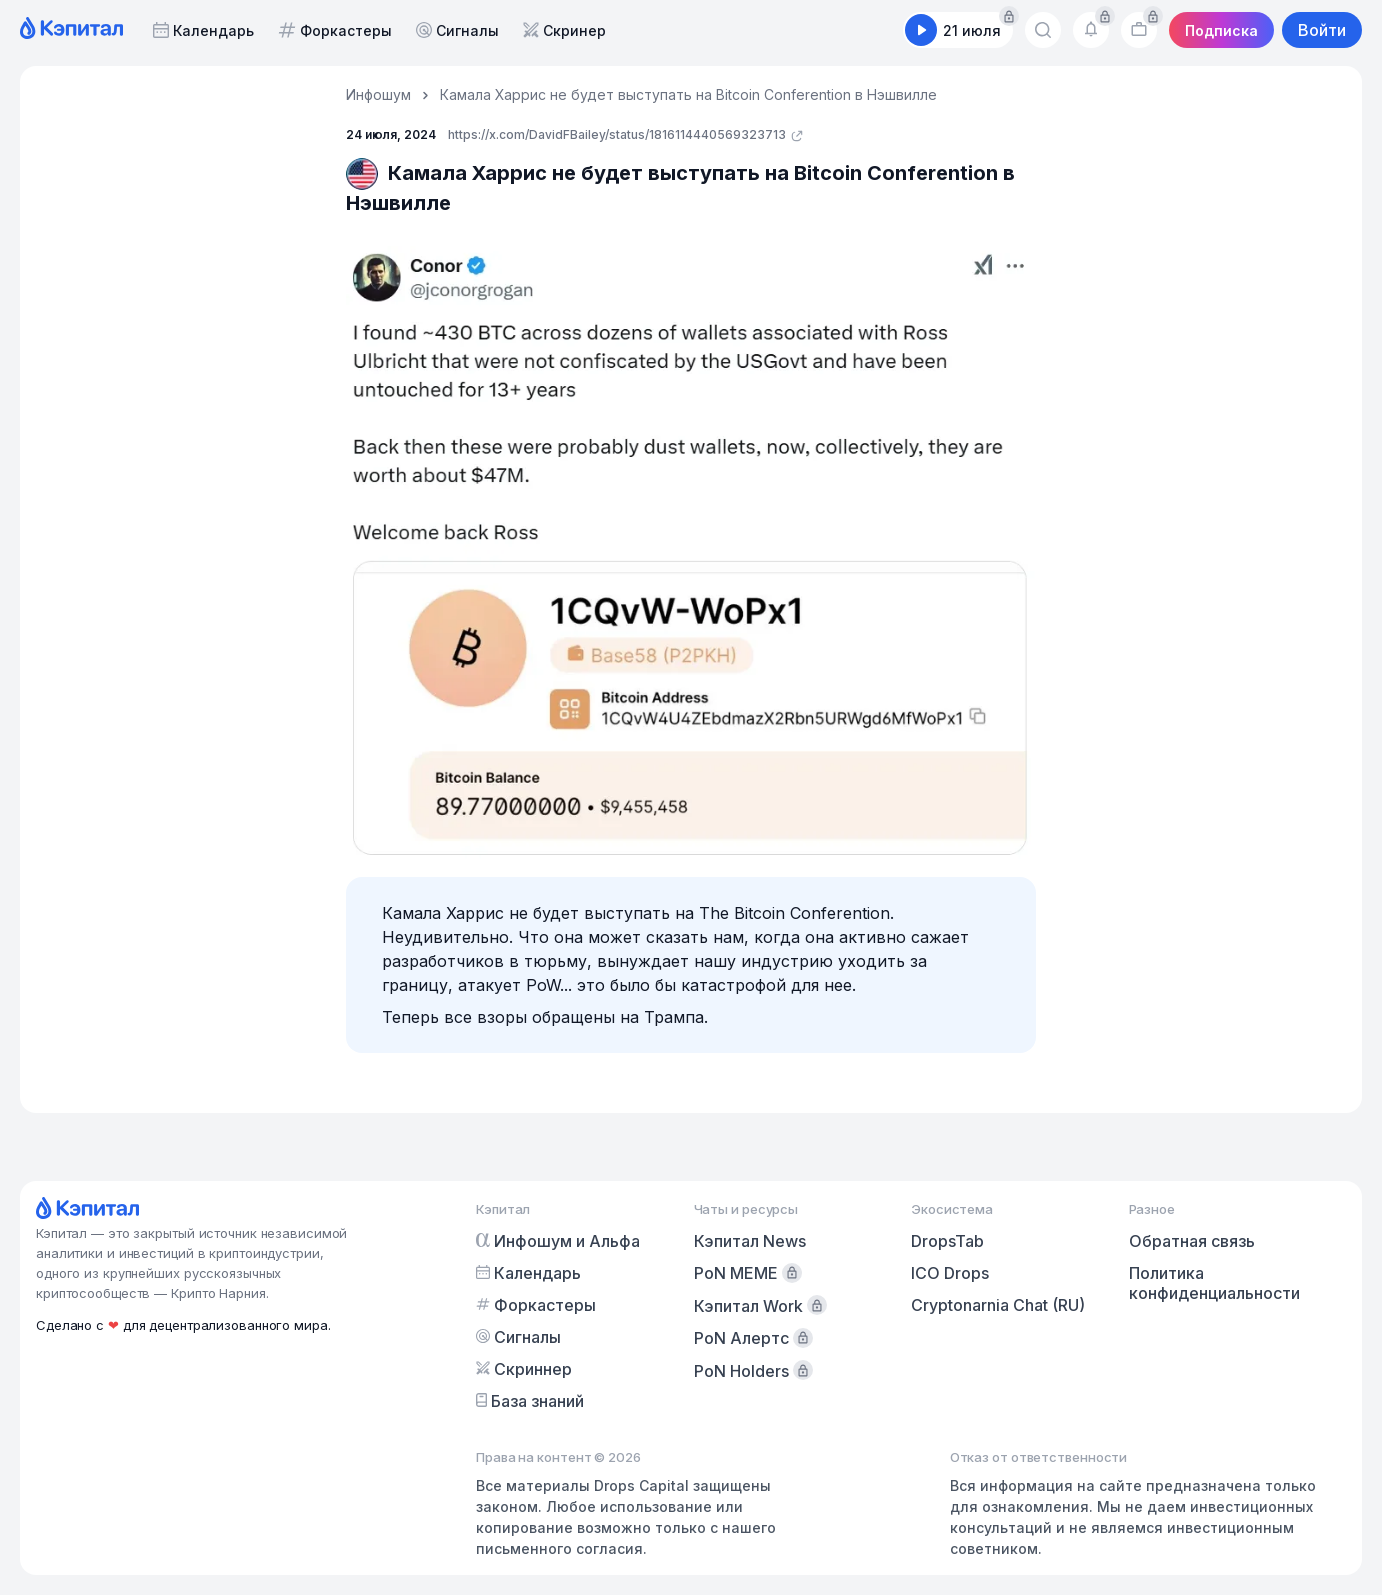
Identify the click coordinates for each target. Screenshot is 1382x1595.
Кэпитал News (750, 1241)
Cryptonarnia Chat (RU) (998, 1305)
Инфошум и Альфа (558, 1241)
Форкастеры (335, 30)
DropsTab (947, 1241)
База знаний (530, 1401)
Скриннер (524, 1369)
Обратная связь (1192, 1241)
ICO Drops (950, 1273)
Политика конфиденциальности (1214, 1283)
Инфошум (378, 94)
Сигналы (457, 30)
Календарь (203, 30)
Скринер (564, 30)
